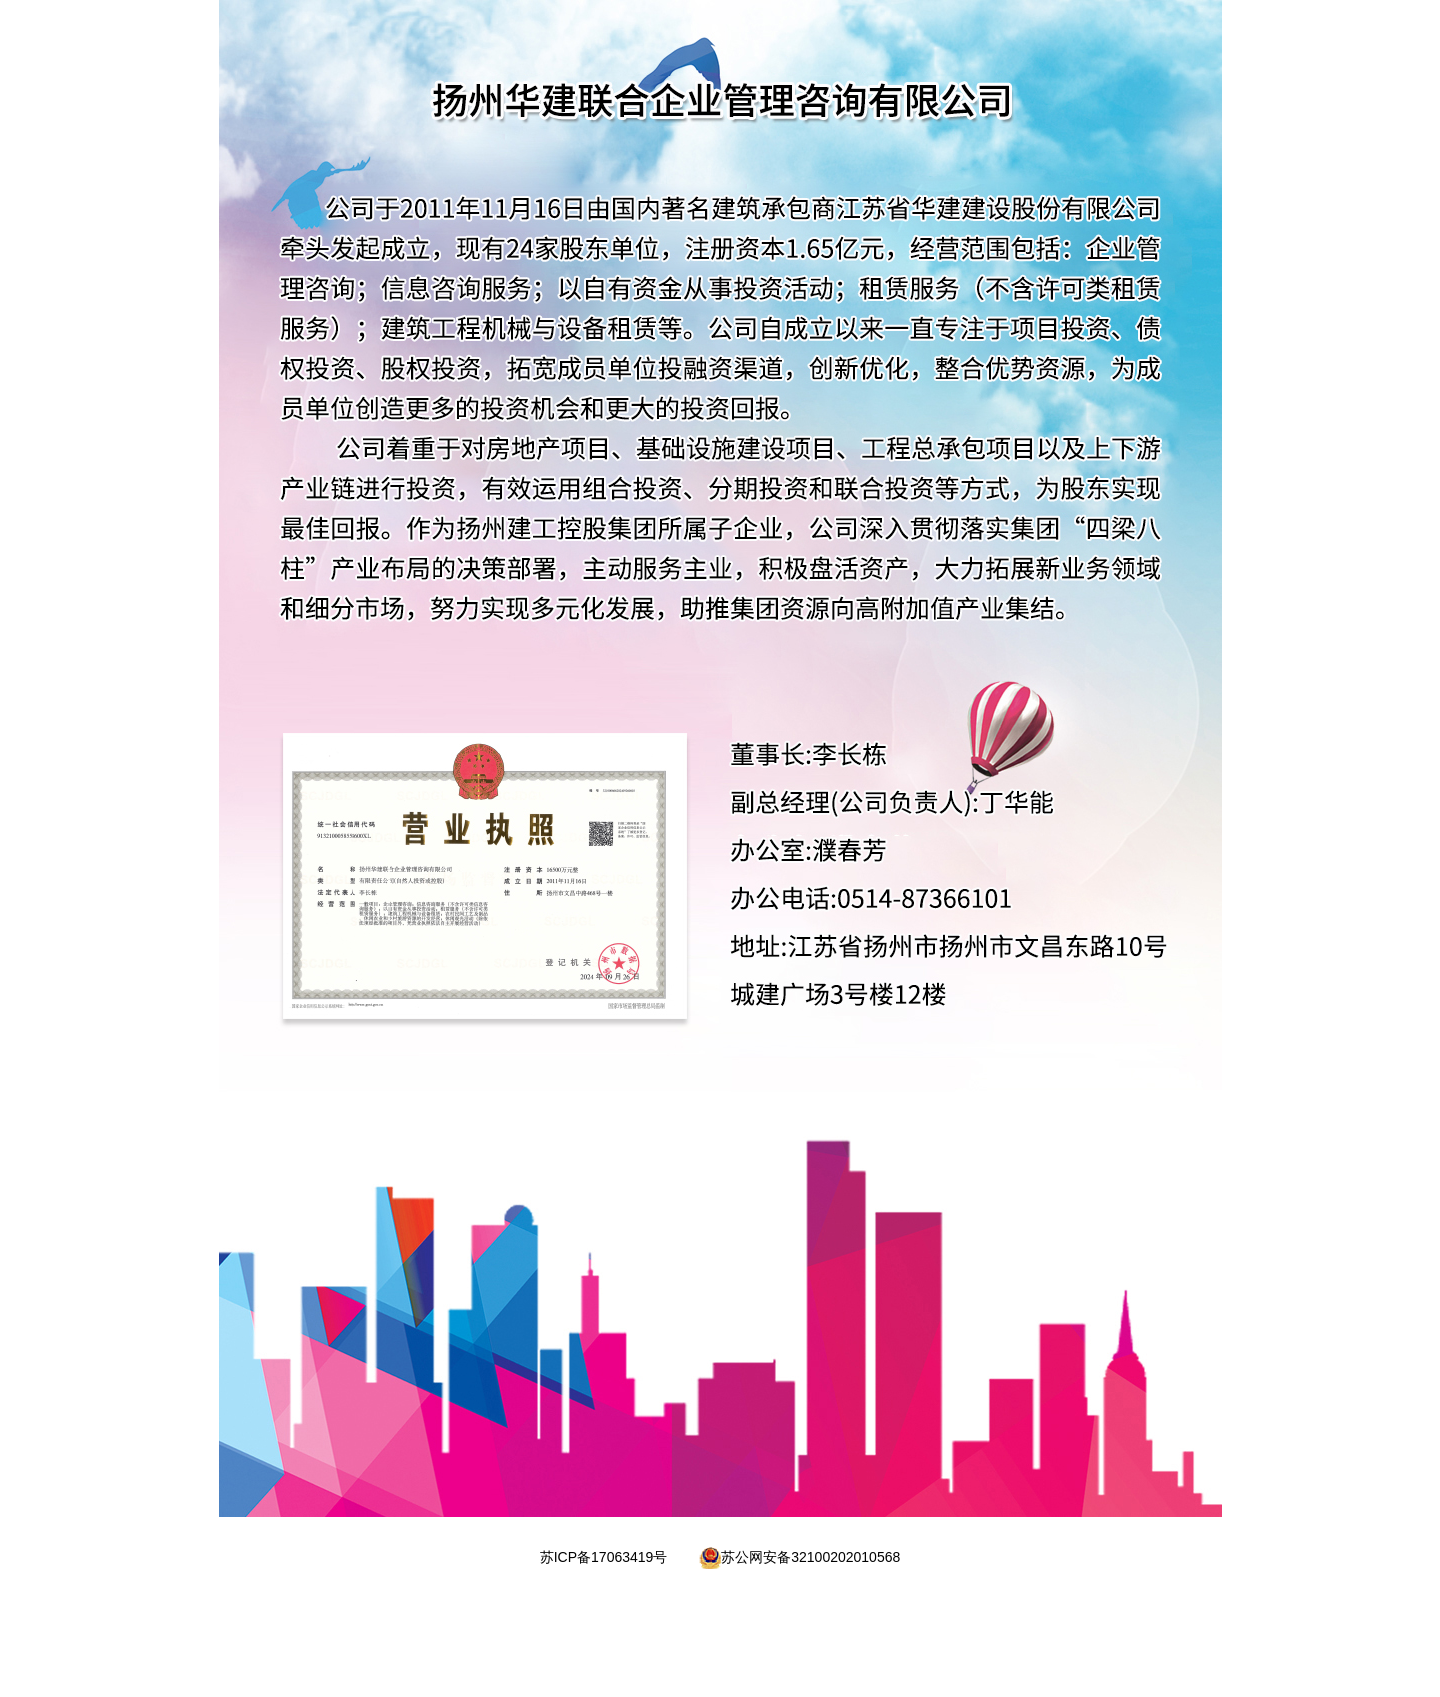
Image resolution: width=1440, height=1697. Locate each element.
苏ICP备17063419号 (604, 1557)
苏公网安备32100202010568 (810, 1557)
